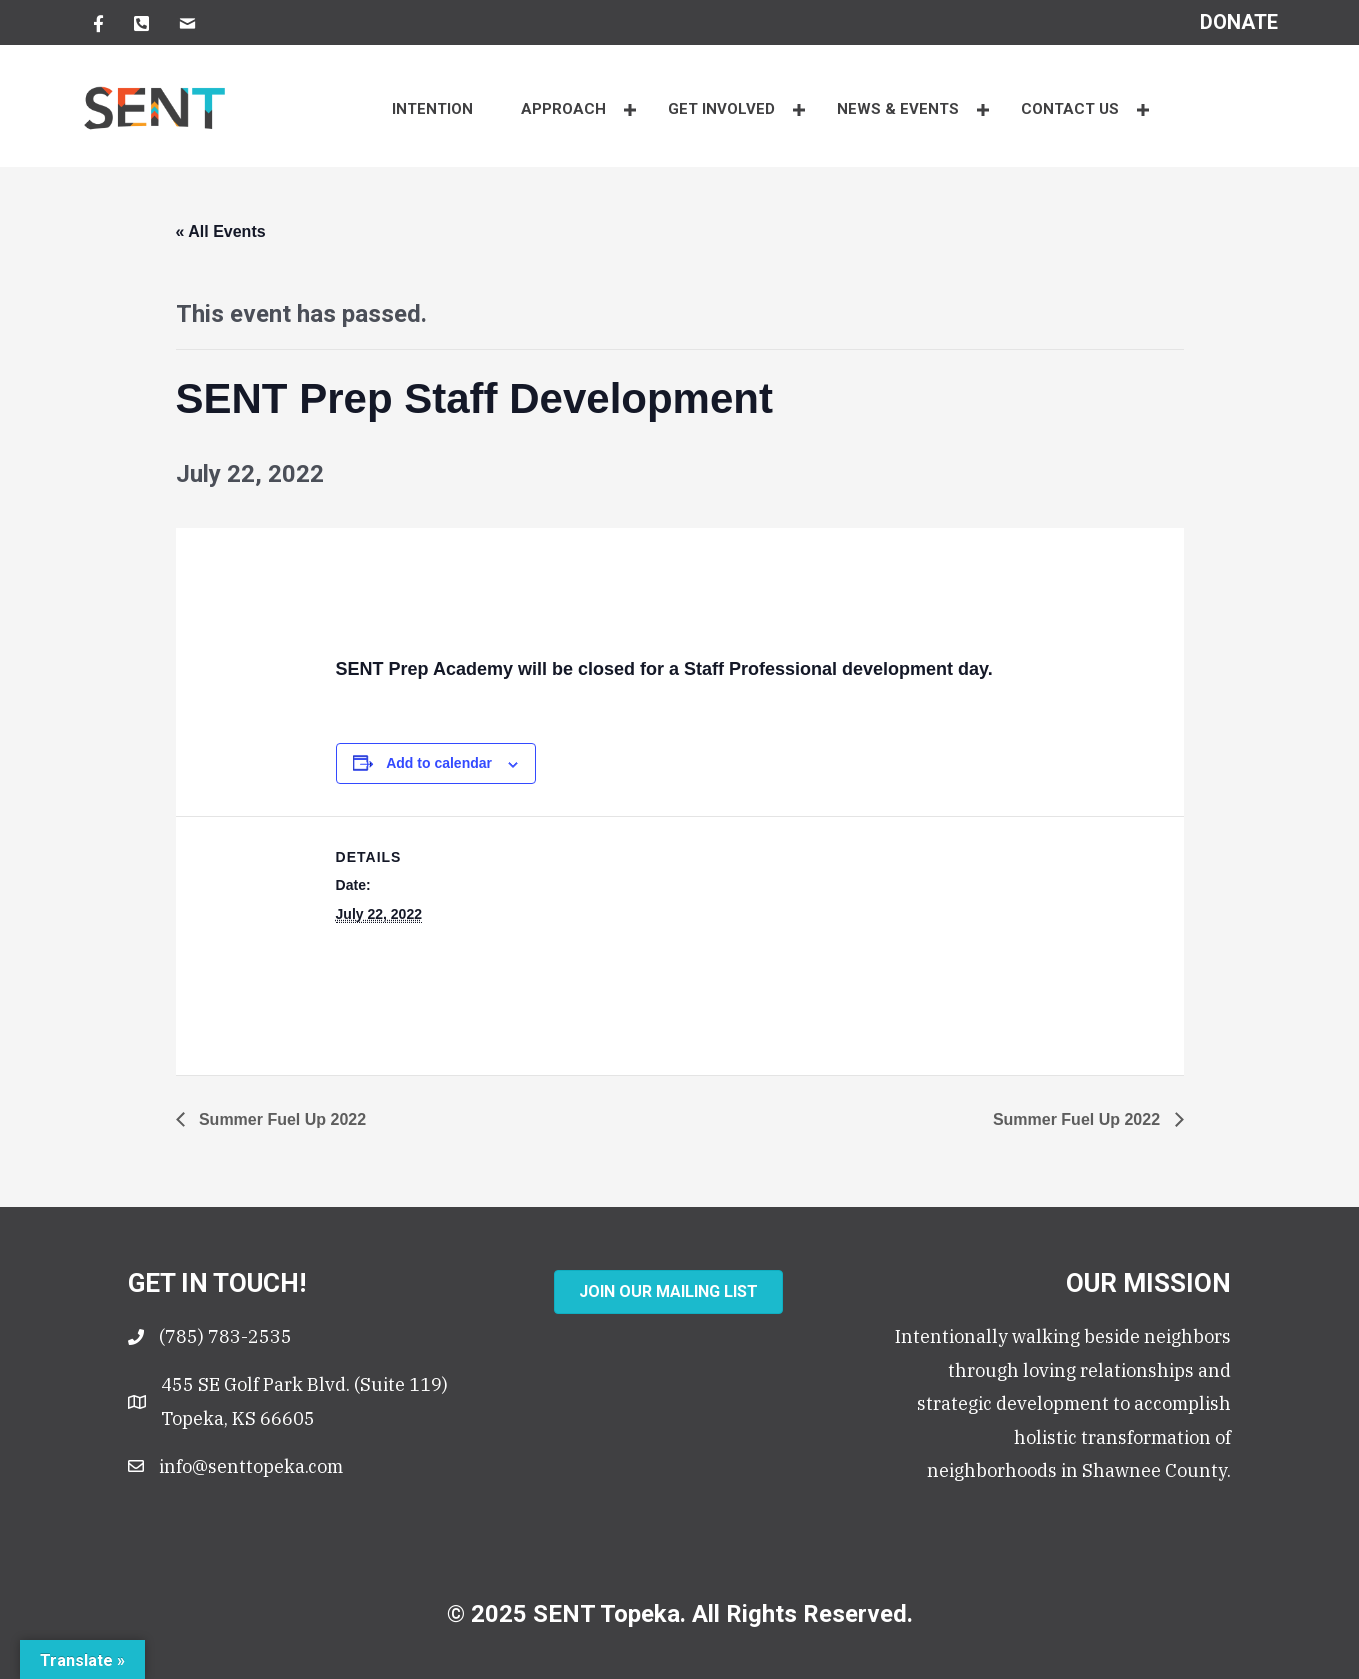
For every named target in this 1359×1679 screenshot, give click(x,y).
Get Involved (721, 109)
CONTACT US (1070, 109)
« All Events (221, 231)
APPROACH (563, 109)
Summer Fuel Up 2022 (281, 1119)
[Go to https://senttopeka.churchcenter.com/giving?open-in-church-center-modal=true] (1239, 22)
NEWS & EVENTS (898, 109)
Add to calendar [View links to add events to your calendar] (439, 763)
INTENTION (432, 109)
